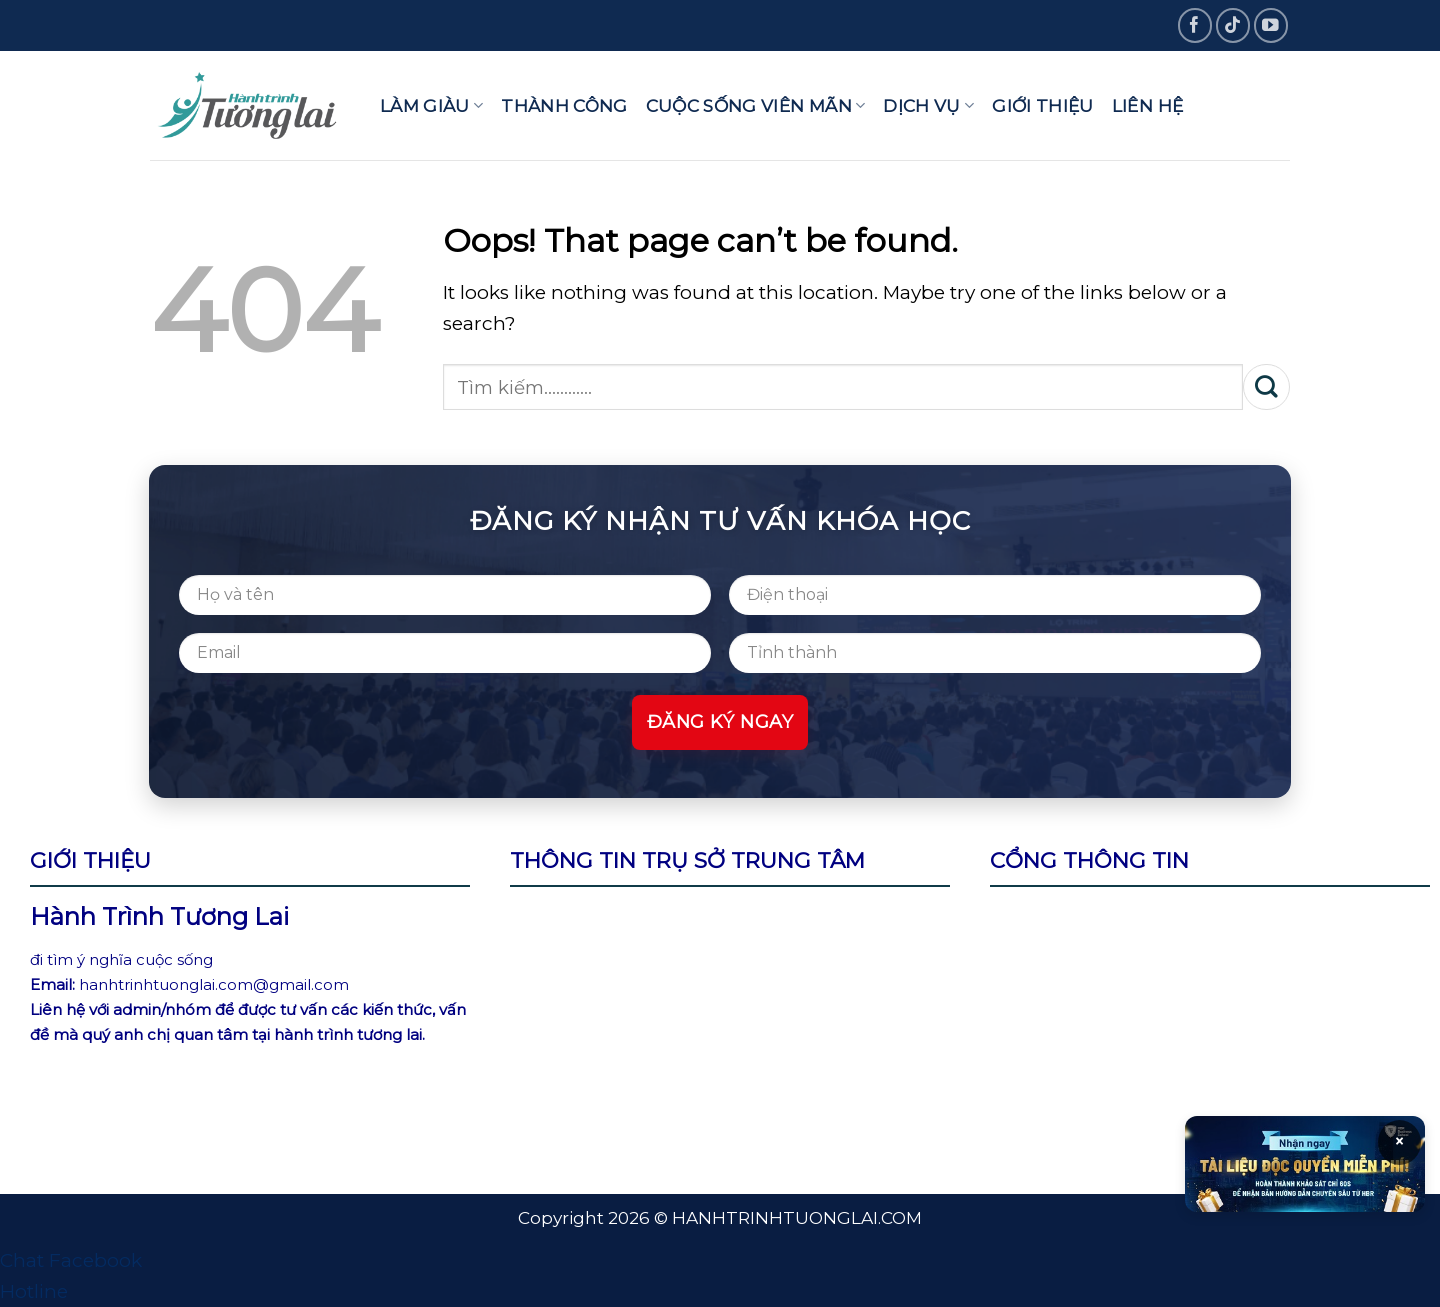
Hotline (34, 1291)
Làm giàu (431, 105)
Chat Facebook (71, 1260)
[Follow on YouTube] (1271, 25)
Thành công (564, 105)
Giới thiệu (1042, 105)
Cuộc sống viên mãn (756, 105)
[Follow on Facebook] (1195, 25)
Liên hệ (1147, 105)
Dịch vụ (928, 105)
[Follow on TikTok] (1233, 25)
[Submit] (1266, 387)
